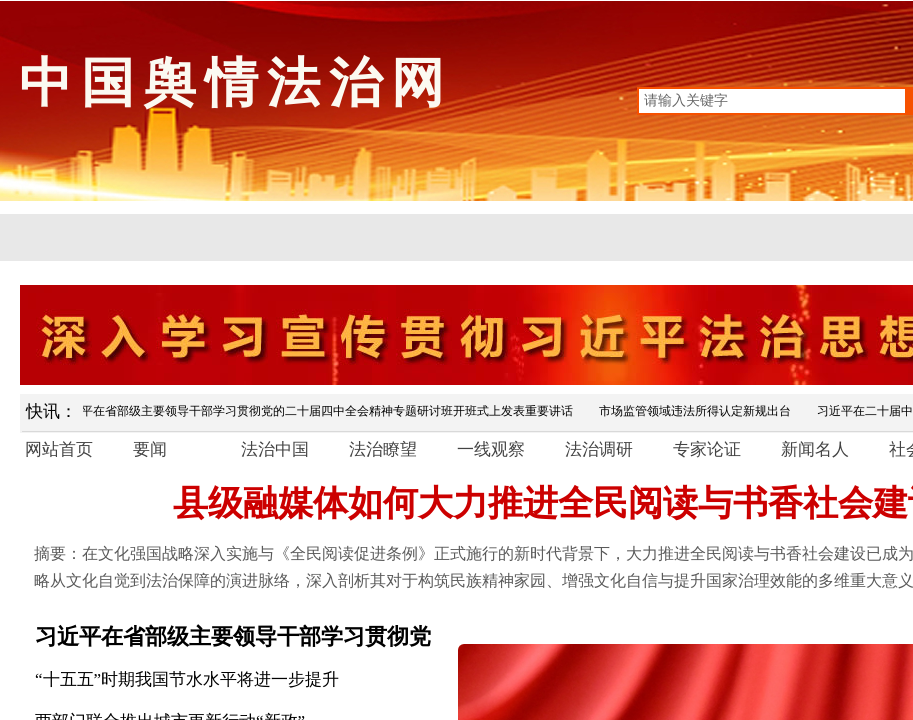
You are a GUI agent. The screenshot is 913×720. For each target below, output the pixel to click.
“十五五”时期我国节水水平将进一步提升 (187, 679)
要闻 (150, 449)
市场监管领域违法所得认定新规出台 (698, 411)
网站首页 (59, 449)
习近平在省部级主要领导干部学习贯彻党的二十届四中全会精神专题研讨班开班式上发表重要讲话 (318, 411)
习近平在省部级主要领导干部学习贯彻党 (233, 636)
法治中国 (275, 449)
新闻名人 (815, 449)
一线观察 (491, 449)
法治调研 (599, 449)
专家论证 (707, 449)
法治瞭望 (383, 449)
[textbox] (772, 101)
